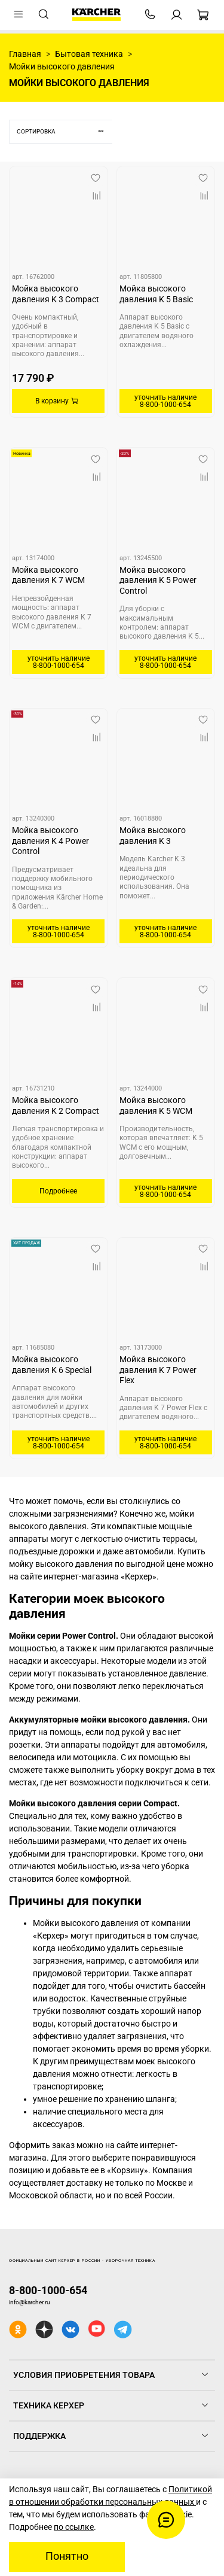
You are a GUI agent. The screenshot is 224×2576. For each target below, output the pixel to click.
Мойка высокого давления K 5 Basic (156, 294)
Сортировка (64, 131)
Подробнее (58, 1191)
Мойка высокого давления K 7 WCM (48, 575)
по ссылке (74, 2527)
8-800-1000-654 (48, 2290)
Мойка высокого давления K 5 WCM (155, 1105)
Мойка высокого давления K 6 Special (51, 1364)
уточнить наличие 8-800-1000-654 (165, 401)
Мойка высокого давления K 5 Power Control (158, 580)
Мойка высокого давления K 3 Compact (55, 294)
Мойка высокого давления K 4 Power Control (50, 840)
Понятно (66, 2556)
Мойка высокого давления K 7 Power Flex (158, 1369)
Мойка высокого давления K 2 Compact (55, 1105)
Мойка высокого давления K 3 (152, 835)
